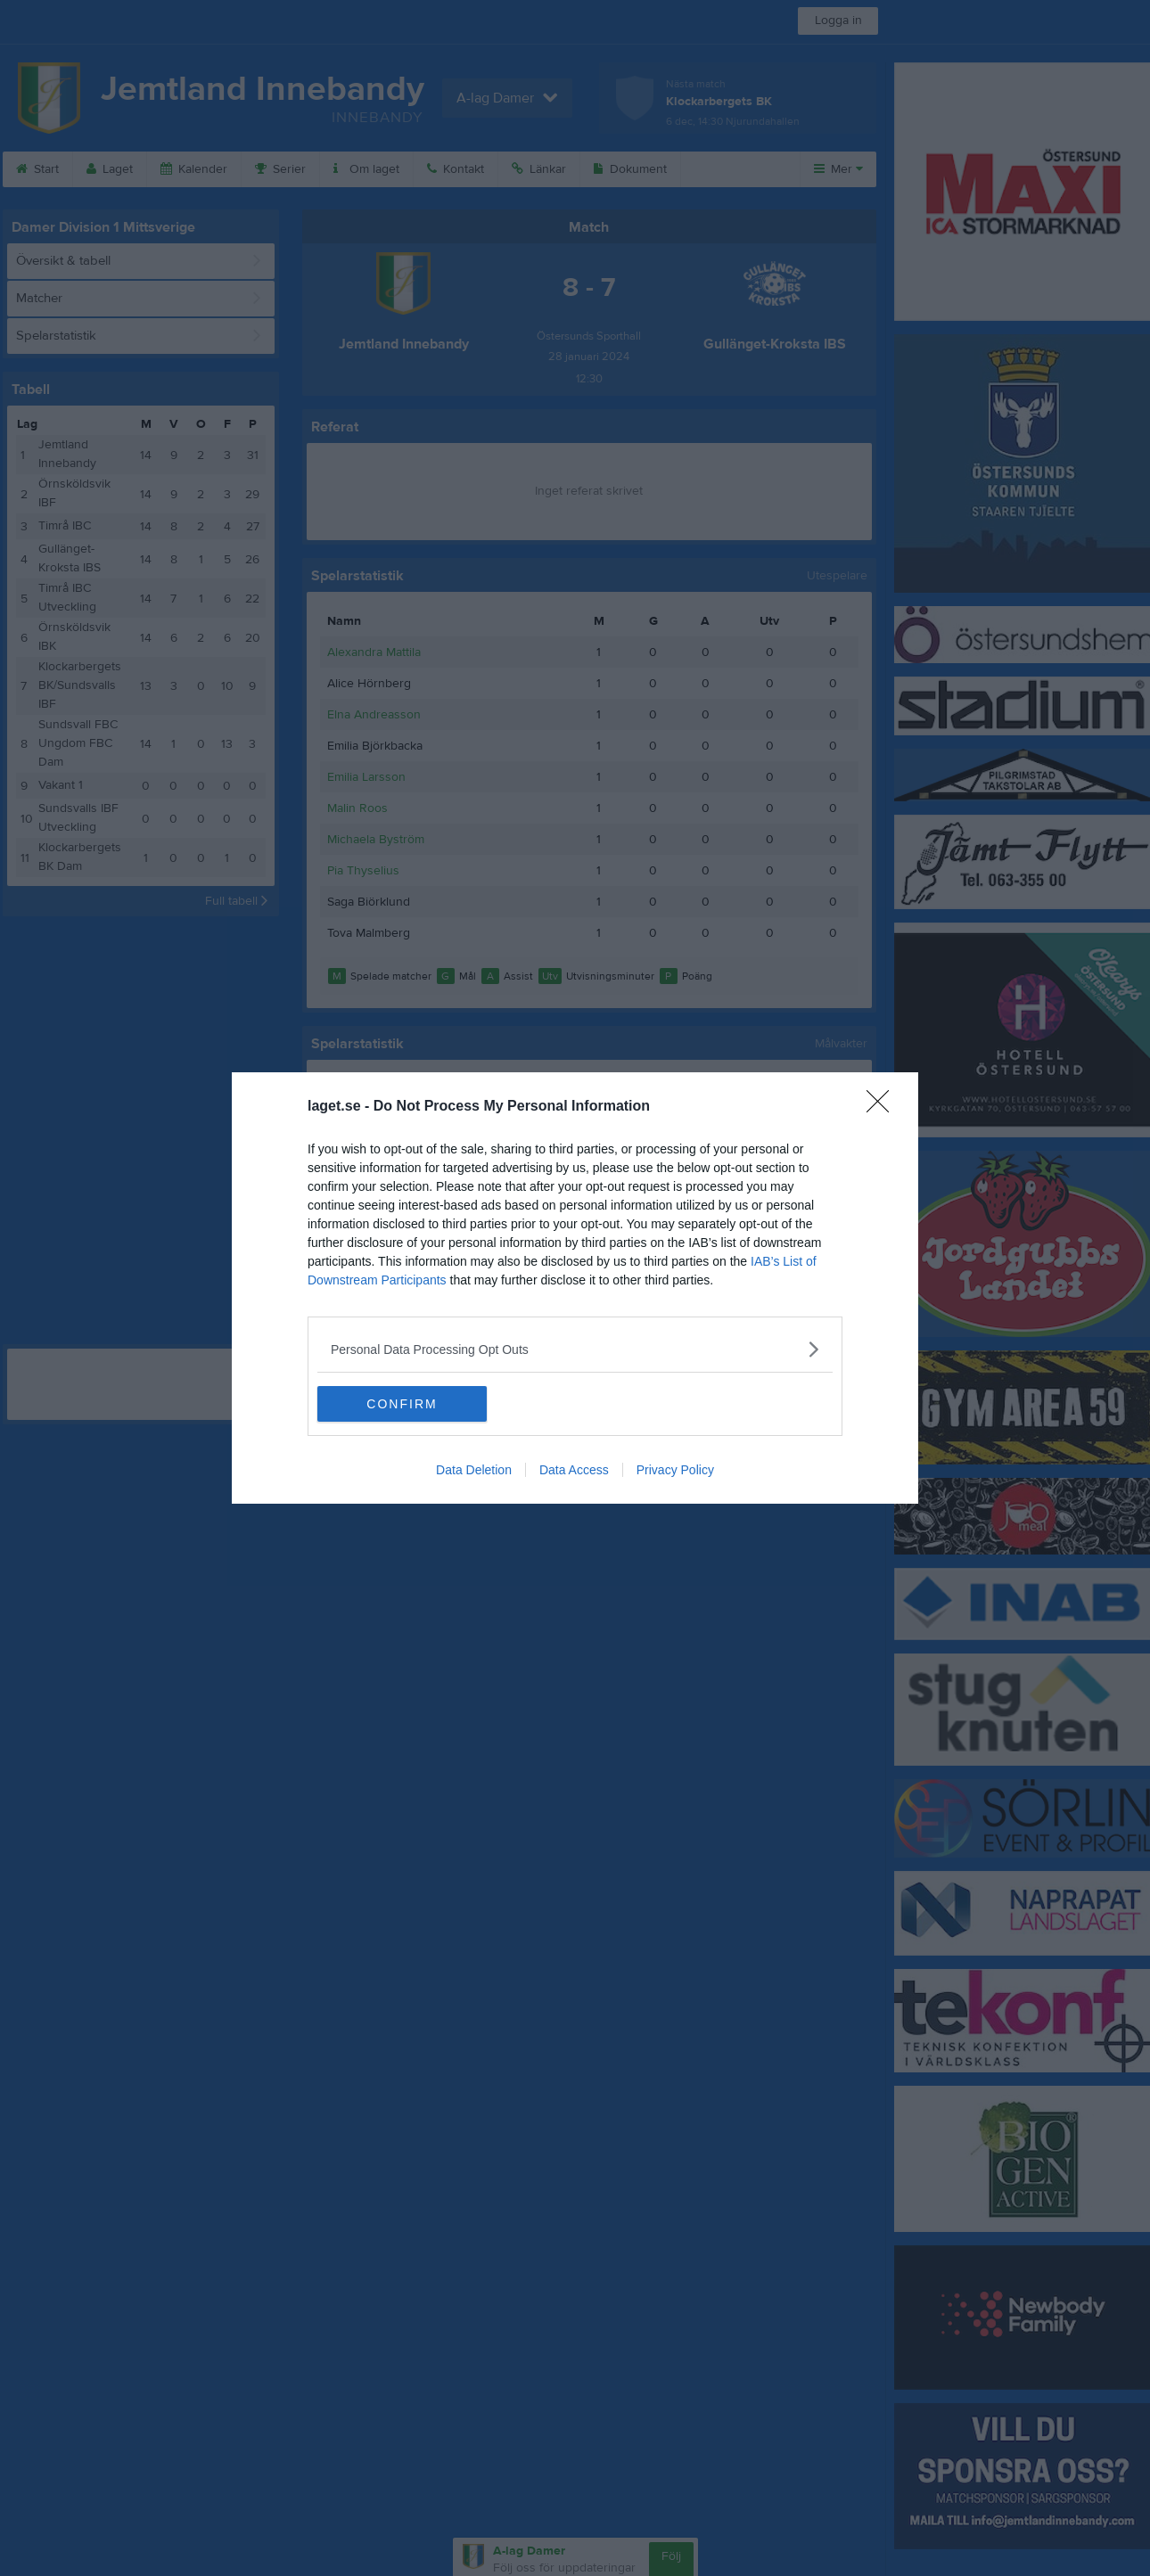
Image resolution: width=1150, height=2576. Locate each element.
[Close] (883, 1107)
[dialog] (575, 1288)
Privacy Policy (675, 1470)
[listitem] (575, 1349)
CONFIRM (401, 1404)
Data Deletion (474, 1470)
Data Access (574, 1470)
